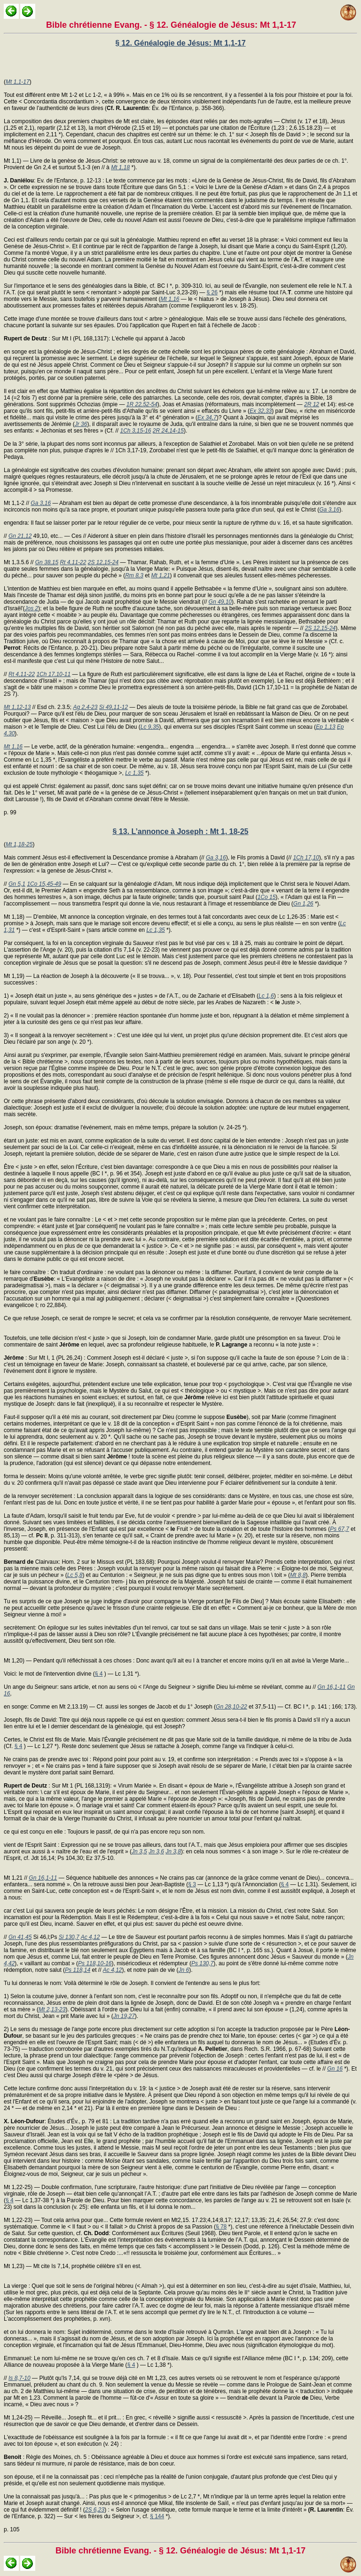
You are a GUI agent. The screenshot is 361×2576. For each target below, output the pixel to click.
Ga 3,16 (41, 503)
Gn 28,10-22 (231, 1706)
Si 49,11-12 (113, 707)
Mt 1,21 (160, 575)
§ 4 (99, 1673)
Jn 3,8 (173, 1851)
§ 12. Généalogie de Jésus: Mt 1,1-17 (180, 43)
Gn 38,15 (46, 562)
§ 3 (192, 1884)
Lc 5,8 (75, 1575)
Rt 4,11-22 (73, 562)
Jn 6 (184, 1970)
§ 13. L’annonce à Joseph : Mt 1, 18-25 (181, 831)
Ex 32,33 (261, 411)
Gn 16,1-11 (331, 1687)
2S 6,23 (94, 2509)
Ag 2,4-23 (85, 707)
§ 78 (221, 2226)
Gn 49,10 (220, 602)
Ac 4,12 (90, 1937)
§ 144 (157, 2516)
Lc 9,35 (150, 727)
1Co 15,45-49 (44, 884)
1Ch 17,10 (306, 857)
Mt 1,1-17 (18, 82)
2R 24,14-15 (168, 430)
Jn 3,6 (156, 1851)
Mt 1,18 (120, 167)
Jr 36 (81, 424)
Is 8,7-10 (19, 2378)
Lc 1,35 (134, 773)
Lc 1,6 (266, 996)
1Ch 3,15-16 (135, 430)
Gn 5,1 (16, 884)
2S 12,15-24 (103, 562)
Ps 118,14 (77, 1970)
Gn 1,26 (303, 903)
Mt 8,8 (298, 1575)
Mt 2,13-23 (52, 2009)
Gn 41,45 (19, 1937)
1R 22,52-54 (141, 404)
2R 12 (311, 404)
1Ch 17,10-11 (53, 674)
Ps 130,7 (202, 1963)
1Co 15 (267, 897)
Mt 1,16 (169, 299)
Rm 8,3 (134, 575)
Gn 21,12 (19, 536)
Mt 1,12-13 (17, 707)
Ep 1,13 (325, 727)
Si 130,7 (69, 1937)
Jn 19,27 (124, 2016)
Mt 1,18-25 (19, 844)
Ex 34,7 (207, 417)
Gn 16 (335, 2068)
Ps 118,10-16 (94, 1963)
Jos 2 (32, 608)
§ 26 (212, 292)
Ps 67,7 (339, 1529)
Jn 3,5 (139, 1851)
